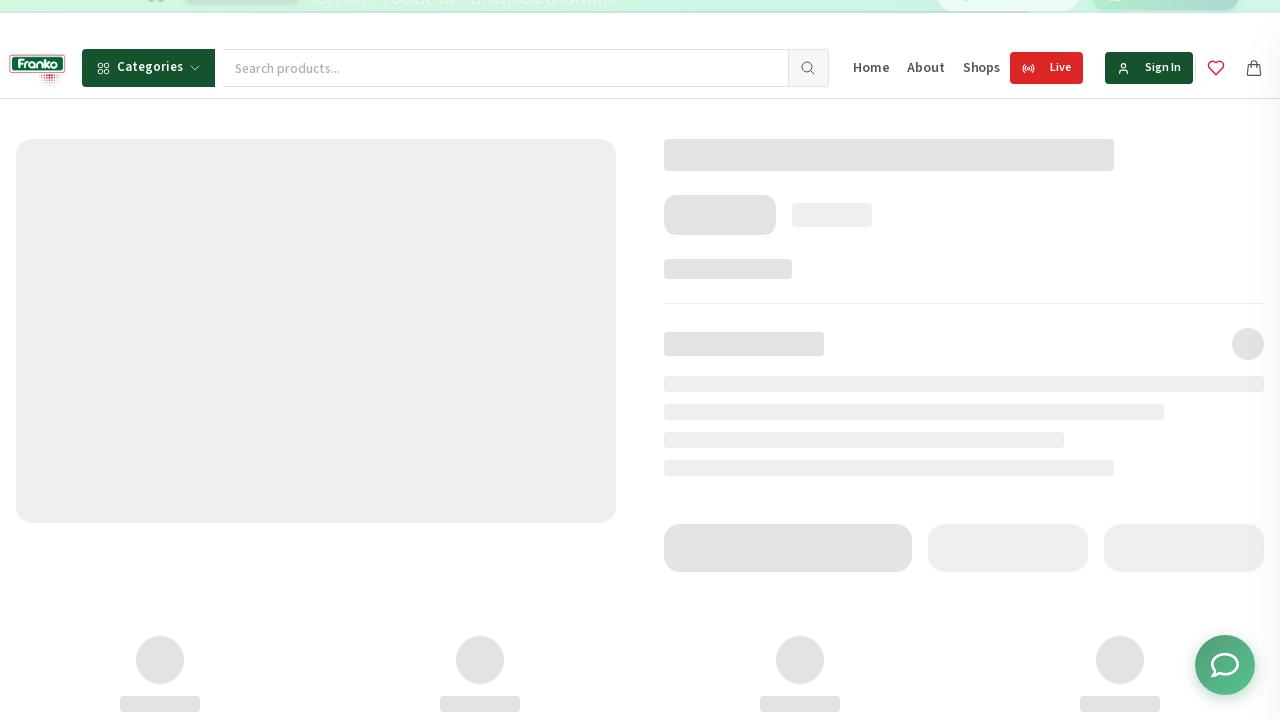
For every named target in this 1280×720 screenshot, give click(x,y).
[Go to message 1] (664, 19)
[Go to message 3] (707, 19)
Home (871, 68)
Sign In (1149, 67)
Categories (148, 67)
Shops (981, 68)
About (925, 68)
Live (1046, 67)
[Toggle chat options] (1225, 665)
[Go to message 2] (686, 19)
